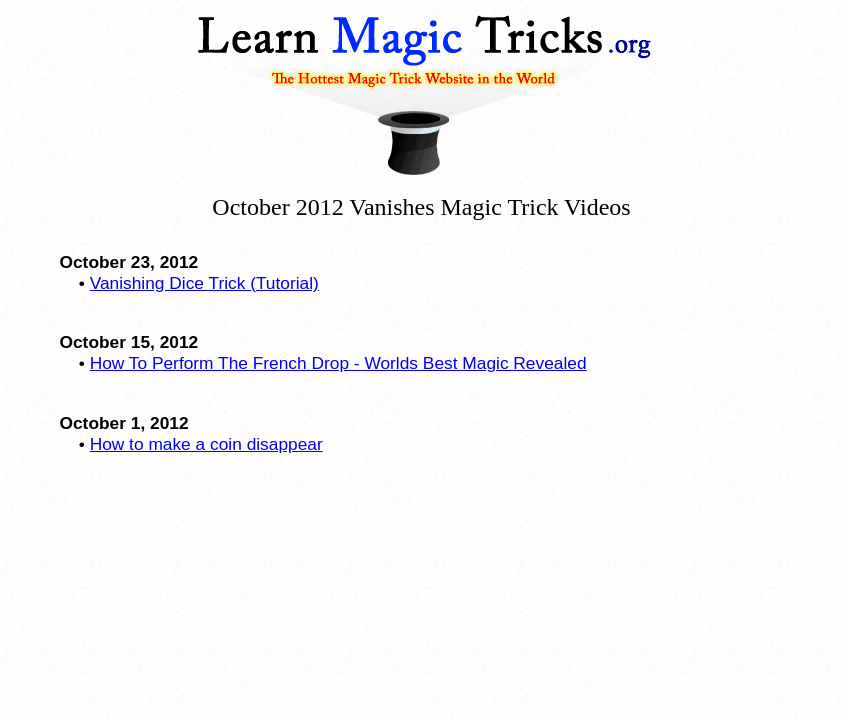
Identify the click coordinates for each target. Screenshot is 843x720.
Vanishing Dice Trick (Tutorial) (204, 283)
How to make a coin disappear (206, 444)
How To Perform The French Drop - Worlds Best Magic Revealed (338, 363)
